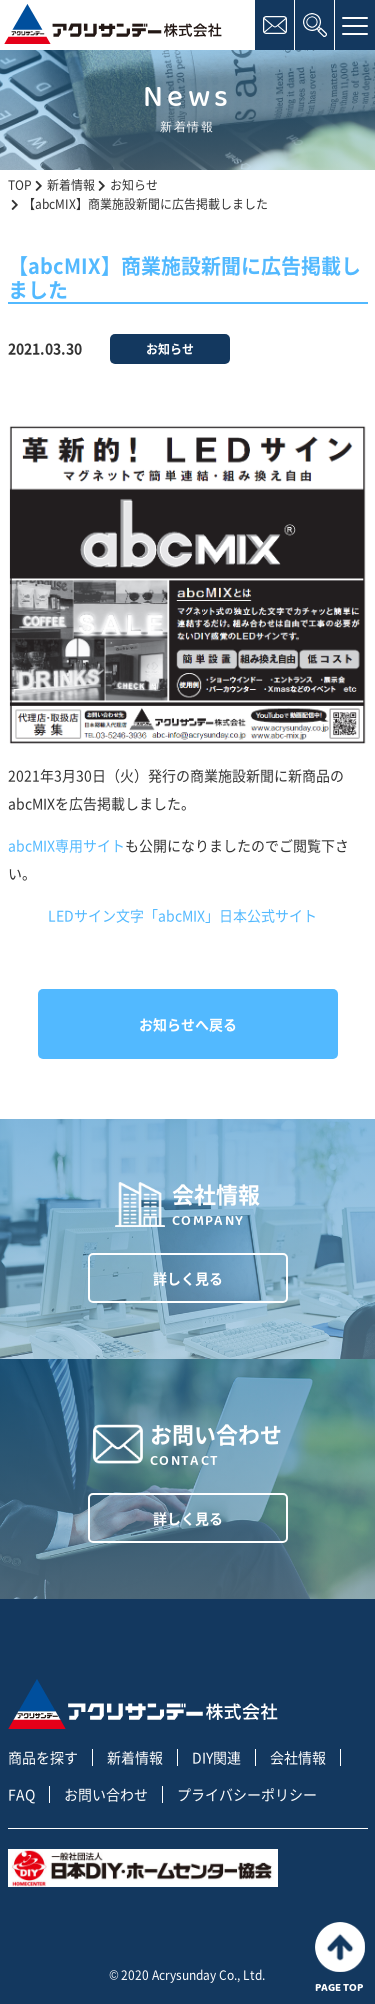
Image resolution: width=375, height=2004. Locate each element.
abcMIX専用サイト (66, 845)
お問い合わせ (106, 1794)
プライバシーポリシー (247, 1794)
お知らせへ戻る (188, 1024)
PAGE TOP (340, 1958)
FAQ (21, 1794)
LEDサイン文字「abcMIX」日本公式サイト (182, 915)
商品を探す (43, 1757)
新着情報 (135, 1757)
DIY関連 (216, 1757)
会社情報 (298, 1757)
